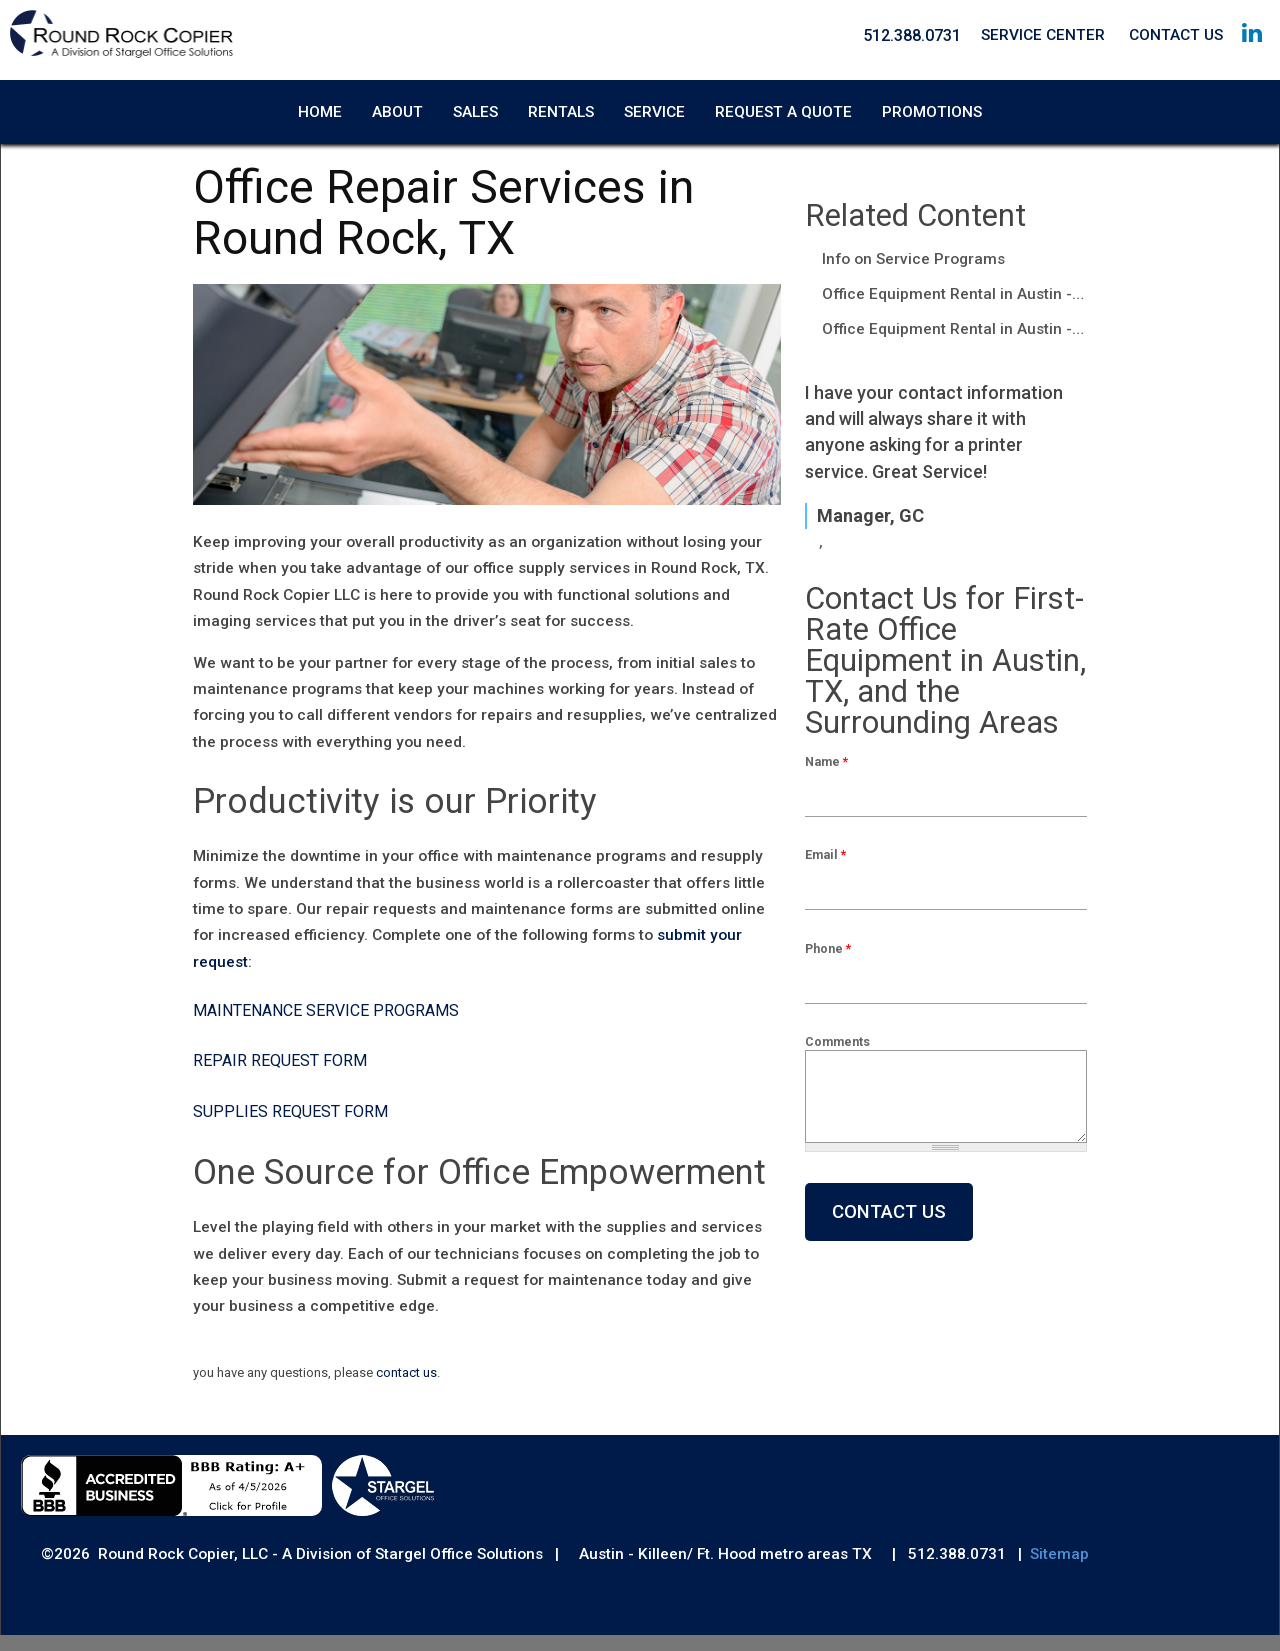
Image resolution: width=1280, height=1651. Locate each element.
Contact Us (1176, 35)
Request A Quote (783, 104)
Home (320, 104)
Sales (475, 104)
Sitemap (1059, 1570)
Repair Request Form (280, 1076)
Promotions (932, 104)
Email (825, 870)
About (397, 104)
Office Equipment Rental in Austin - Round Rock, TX (955, 310)
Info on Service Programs (913, 275)
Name (826, 777)
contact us (406, 1388)
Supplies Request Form (290, 1126)
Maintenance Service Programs (326, 1025)
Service (654, 104)
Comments (837, 1057)
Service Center (1043, 35)
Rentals (561, 104)
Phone (828, 964)
